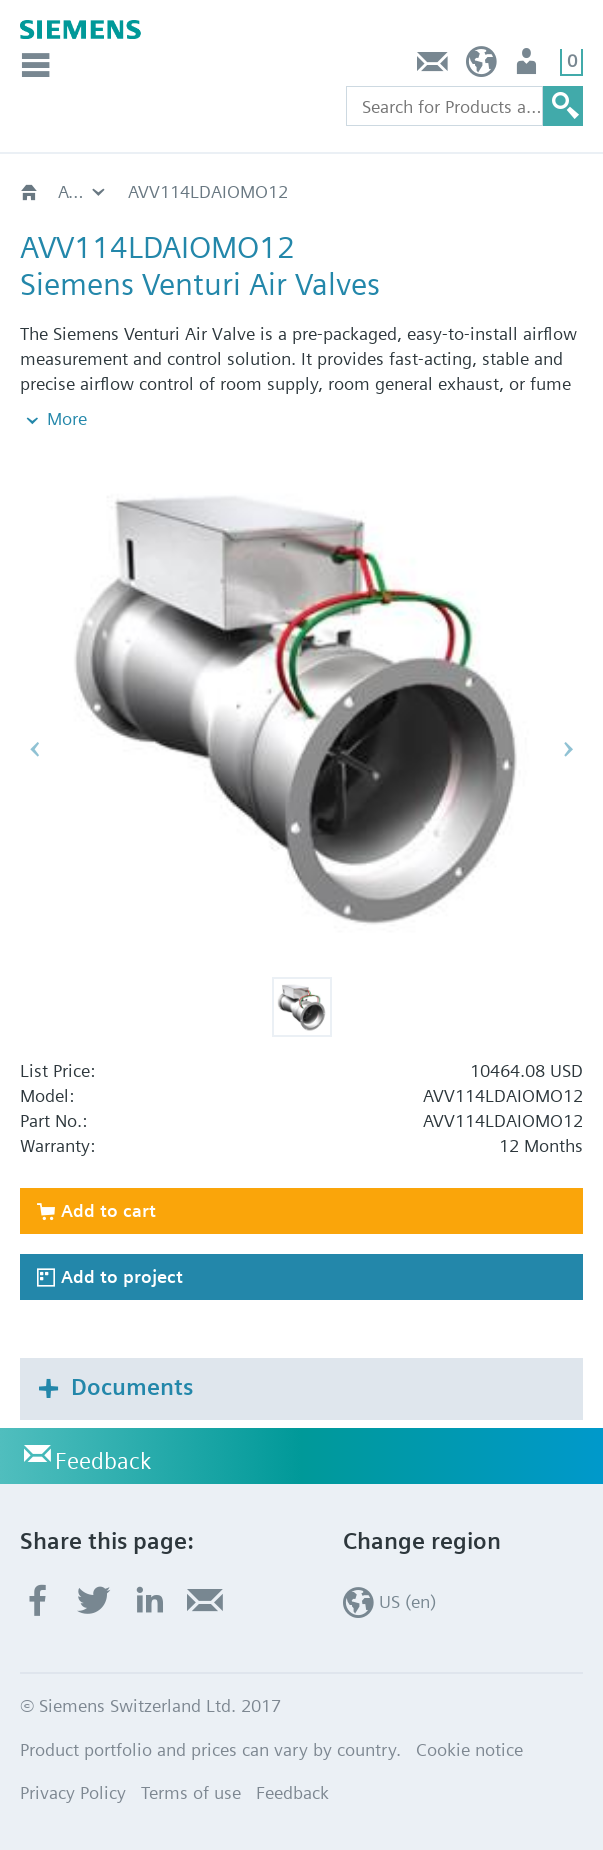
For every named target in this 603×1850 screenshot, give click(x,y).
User (528, 66)
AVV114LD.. (174, 191)
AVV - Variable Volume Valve (83, 191)
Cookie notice (469, 1749)
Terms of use (191, 1792)
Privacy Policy (73, 1792)
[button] (302, 1007)
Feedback (433, 66)
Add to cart (108, 1210)
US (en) (481, 66)
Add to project (122, 1276)
